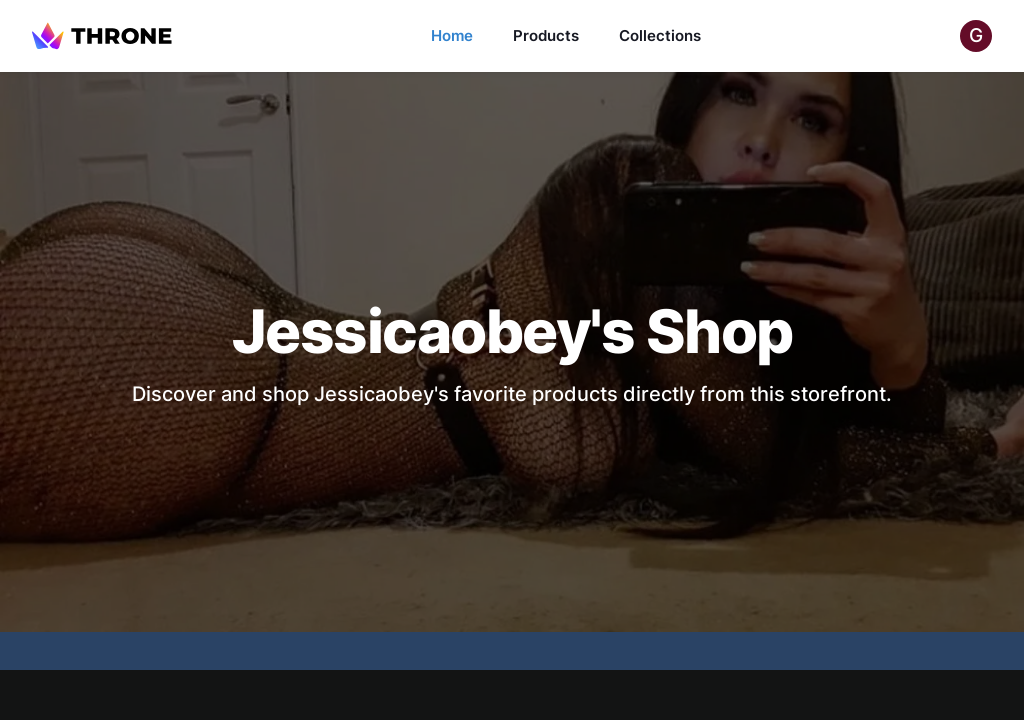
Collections (660, 35)
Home (452, 35)
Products (546, 35)
